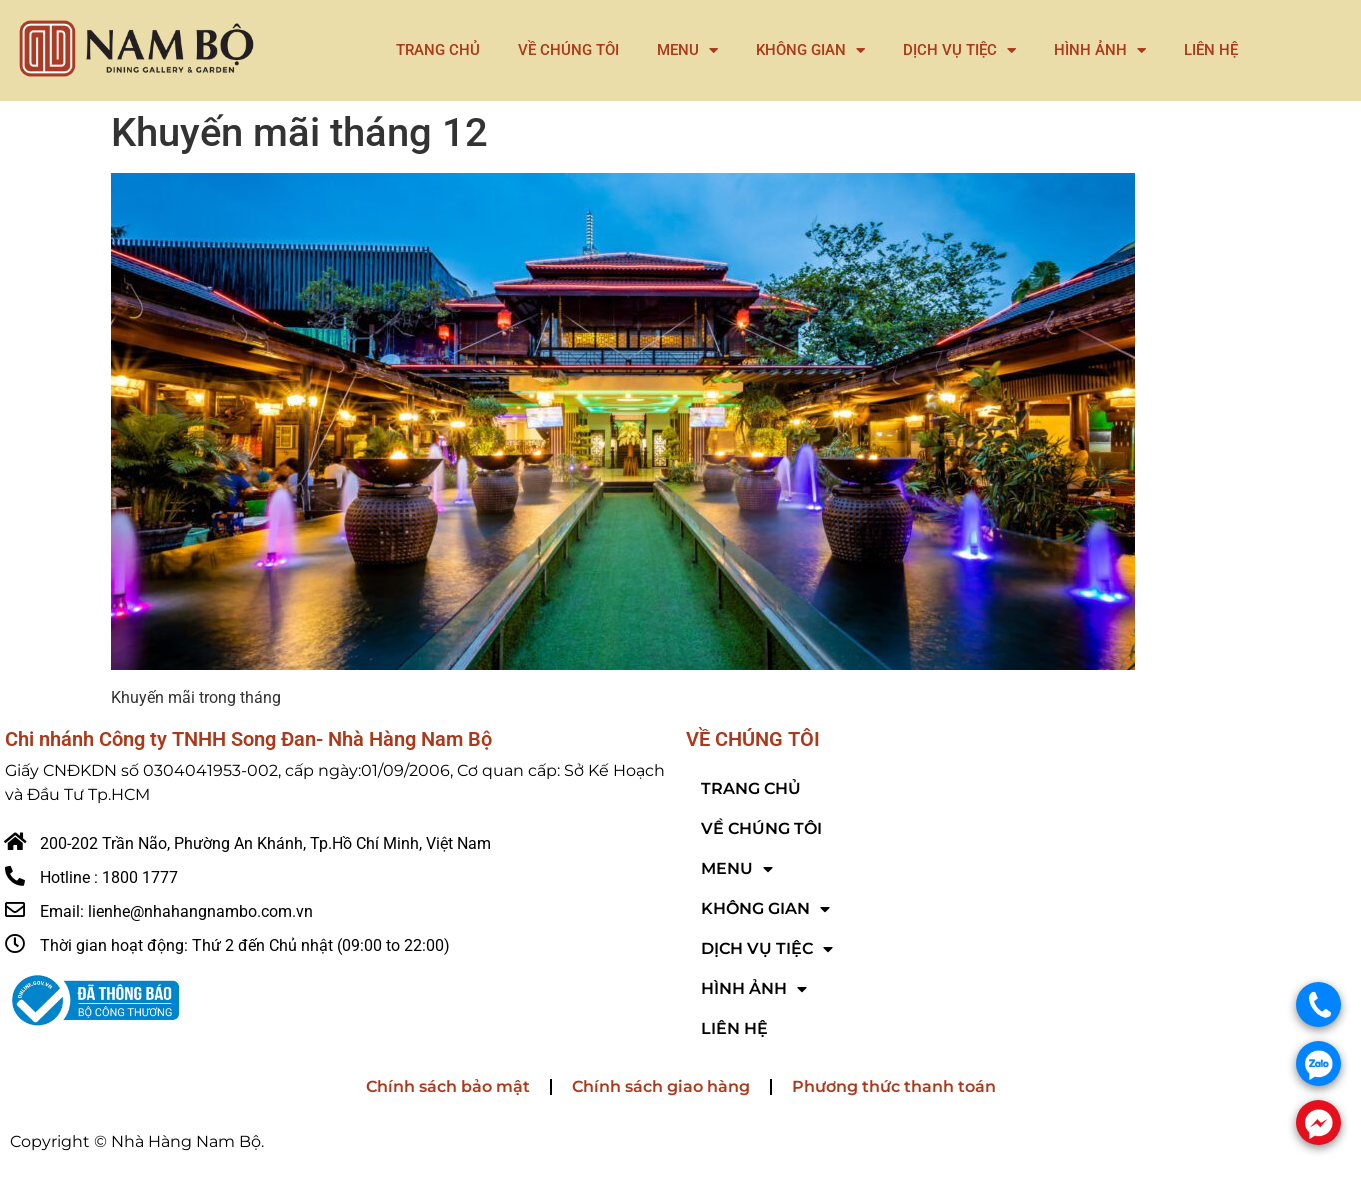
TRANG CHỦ (438, 50)
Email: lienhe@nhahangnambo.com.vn (176, 911)
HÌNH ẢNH (1100, 50)
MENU (687, 50)
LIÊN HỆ (1211, 50)
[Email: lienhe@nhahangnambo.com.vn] (15, 910)
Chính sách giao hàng (661, 1086)
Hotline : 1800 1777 (109, 877)
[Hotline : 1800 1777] (15, 876)
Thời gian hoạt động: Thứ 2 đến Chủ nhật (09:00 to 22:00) (245, 945)
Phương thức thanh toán (894, 1086)
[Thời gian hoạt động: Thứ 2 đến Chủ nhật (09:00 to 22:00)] (15, 944)
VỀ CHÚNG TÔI (568, 50)
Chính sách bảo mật (448, 1086)
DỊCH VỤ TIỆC (959, 50)
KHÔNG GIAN (810, 50)
